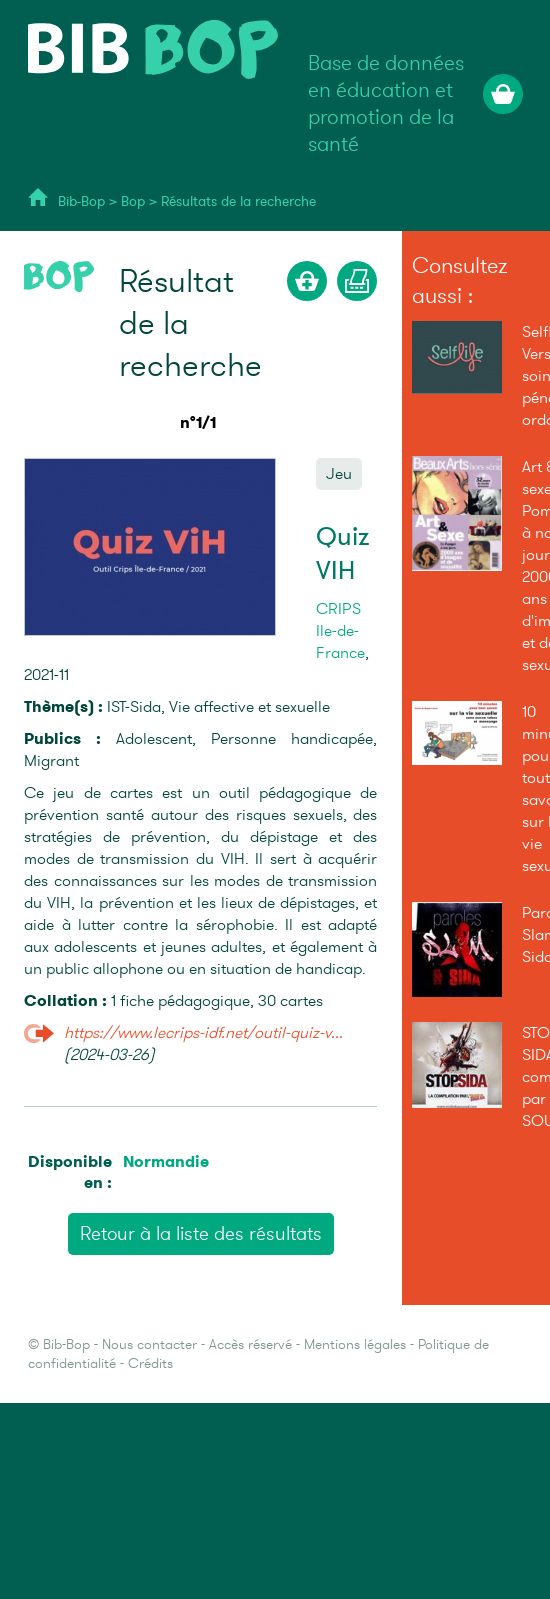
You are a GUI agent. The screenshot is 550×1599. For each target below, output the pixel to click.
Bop (135, 201)
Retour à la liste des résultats (201, 1234)
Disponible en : (70, 1172)
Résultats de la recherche (238, 201)
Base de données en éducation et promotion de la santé (386, 104)
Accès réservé (250, 1344)
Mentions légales (355, 1344)
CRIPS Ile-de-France (340, 631)
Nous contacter (149, 1344)
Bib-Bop (81, 201)
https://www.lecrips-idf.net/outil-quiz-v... (203, 1033)
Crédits (150, 1363)
